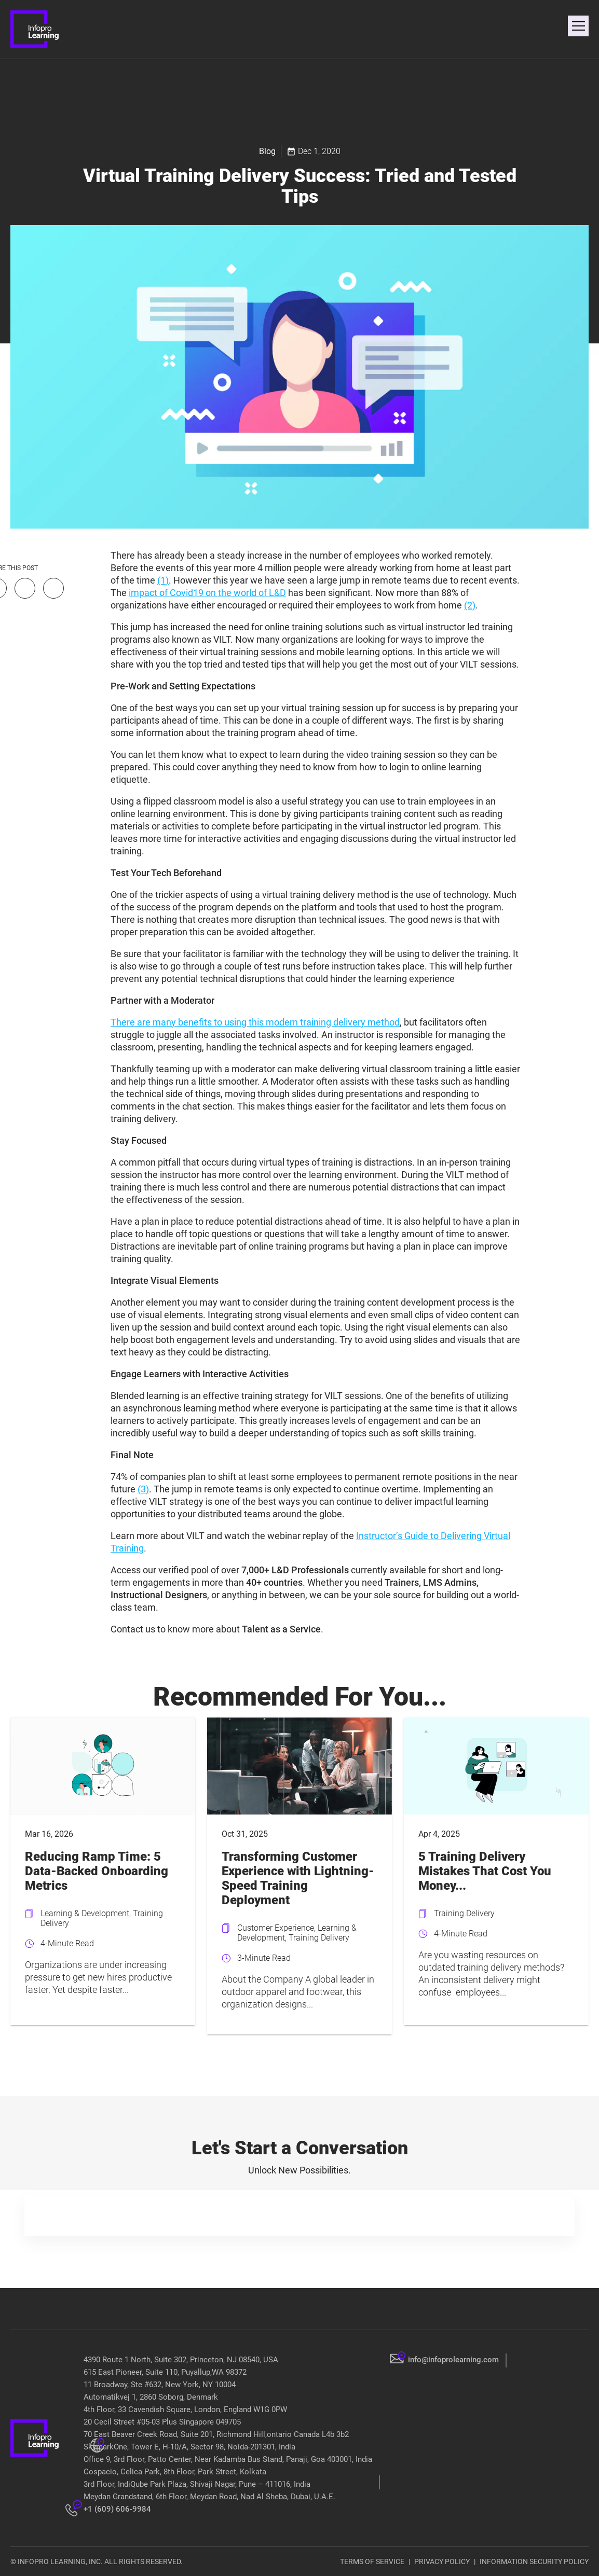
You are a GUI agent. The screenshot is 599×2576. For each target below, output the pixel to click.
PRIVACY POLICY (442, 2561)
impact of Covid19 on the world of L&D (207, 592)
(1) (163, 580)
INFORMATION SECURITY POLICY (534, 2561)
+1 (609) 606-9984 (117, 2509)
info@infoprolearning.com (453, 2359)
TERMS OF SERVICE (372, 2561)
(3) (143, 1489)
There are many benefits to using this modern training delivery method (255, 1022)
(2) (469, 605)
